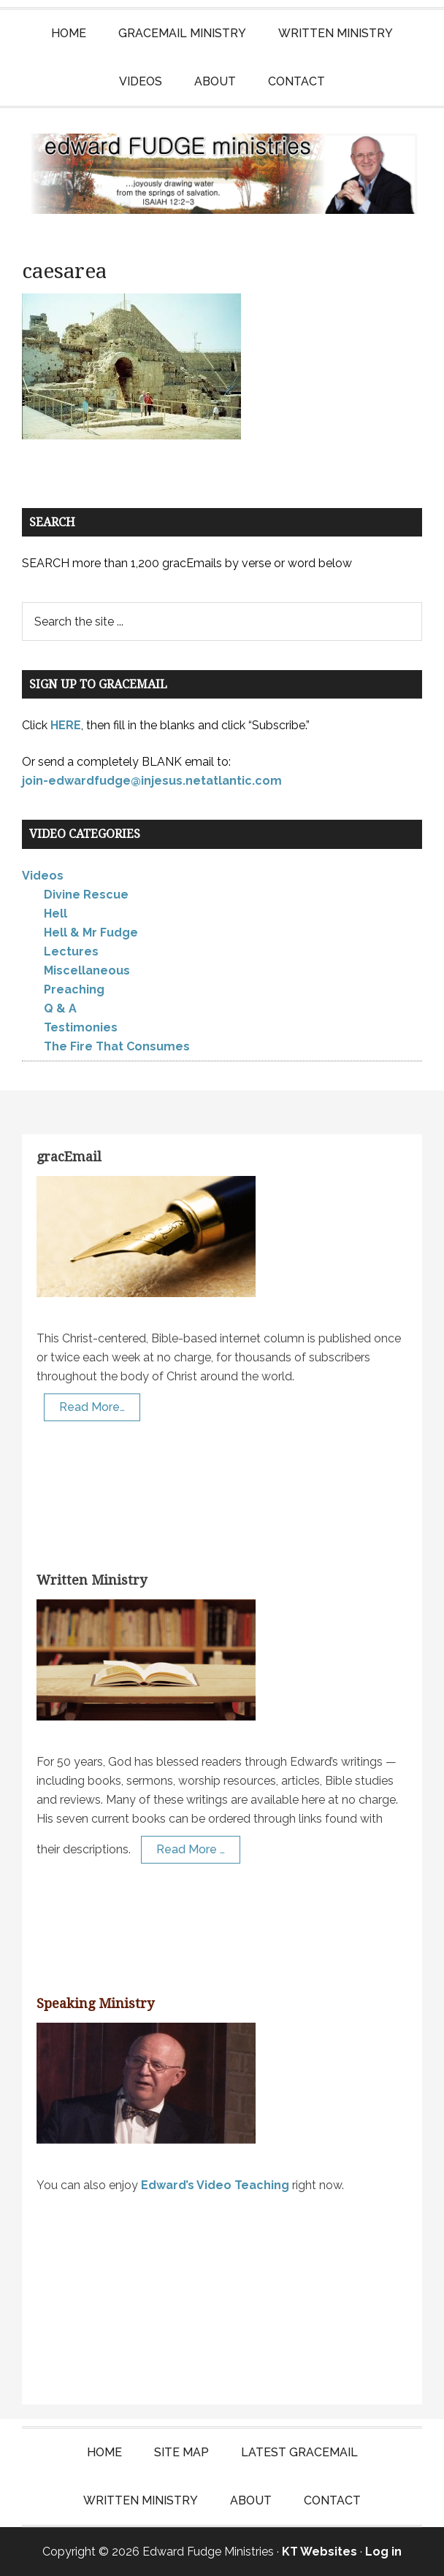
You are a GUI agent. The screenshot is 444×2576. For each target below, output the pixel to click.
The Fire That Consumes (117, 1046)
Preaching (74, 989)
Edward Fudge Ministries (221, 173)
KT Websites (319, 2551)
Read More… (92, 1407)
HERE (65, 725)
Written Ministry (92, 1580)
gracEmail (69, 1156)
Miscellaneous (87, 970)
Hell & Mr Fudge (91, 932)
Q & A (60, 1008)
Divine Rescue (86, 894)
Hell (55, 913)
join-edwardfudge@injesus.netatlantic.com (152, 781)
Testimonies (81, 1027)
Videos (43, 876)
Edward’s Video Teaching (215, 2185)
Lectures (71, 951)
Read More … (190, 1849)
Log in (383, 2551)
